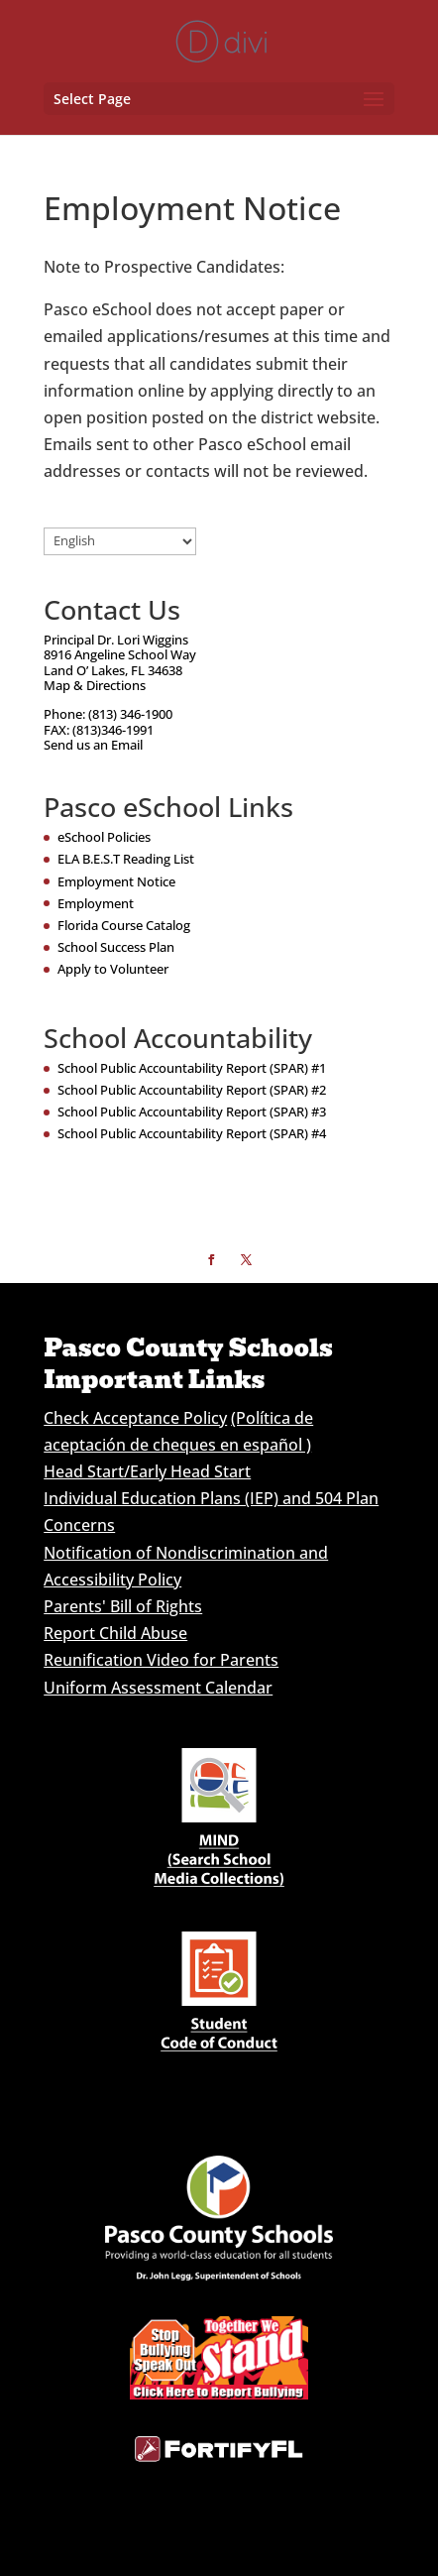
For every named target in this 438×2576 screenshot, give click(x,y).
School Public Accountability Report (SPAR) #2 (191, 1090)
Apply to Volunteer (112, 969)
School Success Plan (115, 947)
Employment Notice (116, 881)
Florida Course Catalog (123, 925)
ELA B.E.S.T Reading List (125, 859)
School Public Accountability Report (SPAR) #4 (191, 1133)
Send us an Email (93, 745)
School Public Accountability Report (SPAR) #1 (191, 1068)
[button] (373, 100)
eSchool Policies (104, 837)
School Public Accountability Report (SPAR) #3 (191, 1111)
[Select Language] (120, 541)
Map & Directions (95, 685)
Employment (95, 903)
